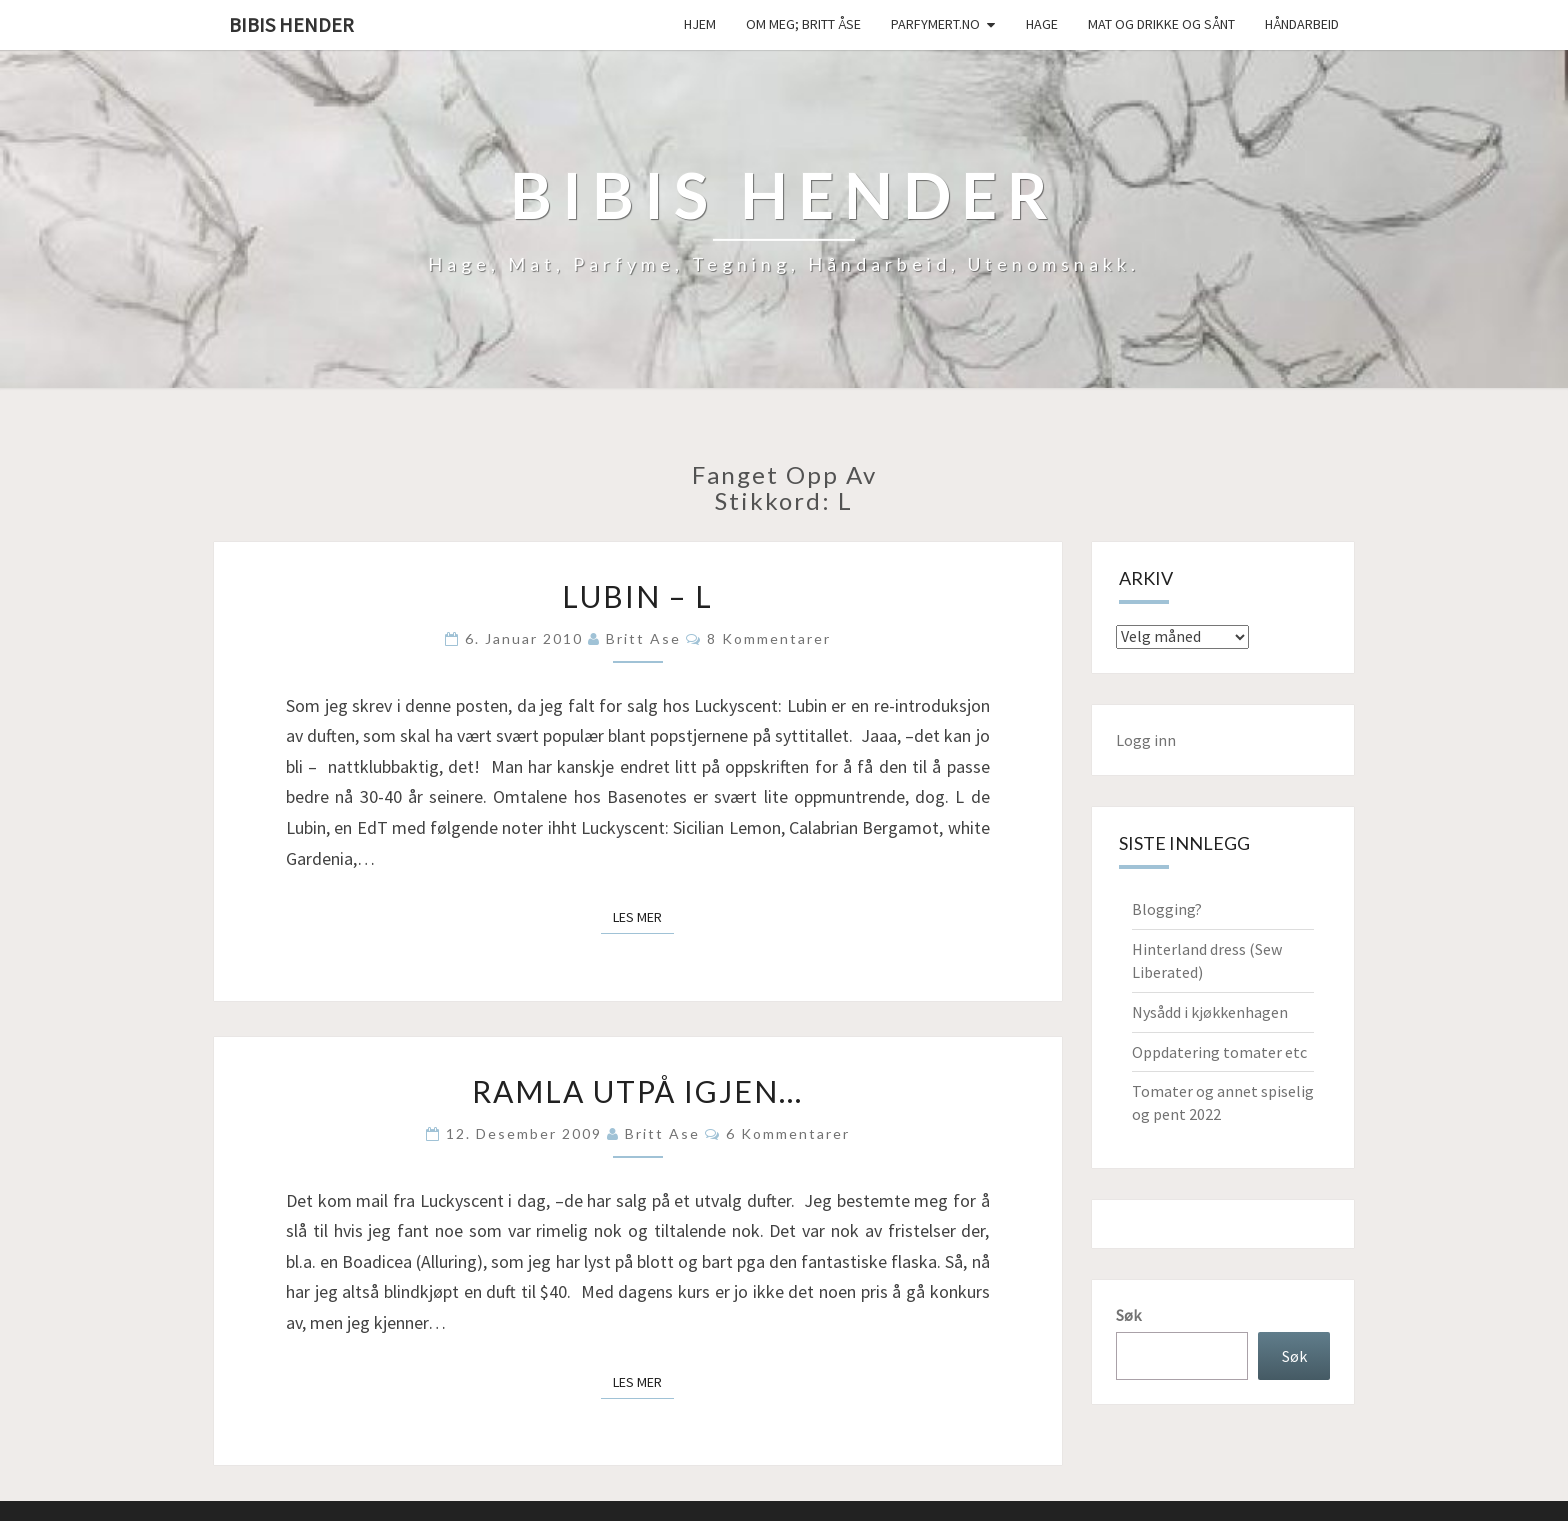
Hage (1042, 24)
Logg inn (1146, 740)
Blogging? (1167, 909)
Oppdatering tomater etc (1219, 1052)
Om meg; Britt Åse (803, 24)
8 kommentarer (769, 638)
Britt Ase (643, 638)
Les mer (643, 916)
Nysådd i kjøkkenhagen (1210, 1012)
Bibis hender (291, 24)
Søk (1128, 1315)
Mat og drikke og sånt (1161, 24)
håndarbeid (1302, 24)
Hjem (700, 24)
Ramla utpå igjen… (637, 1091)
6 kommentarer (788, 1133)
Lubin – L (637, 596)
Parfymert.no (935, 24)
